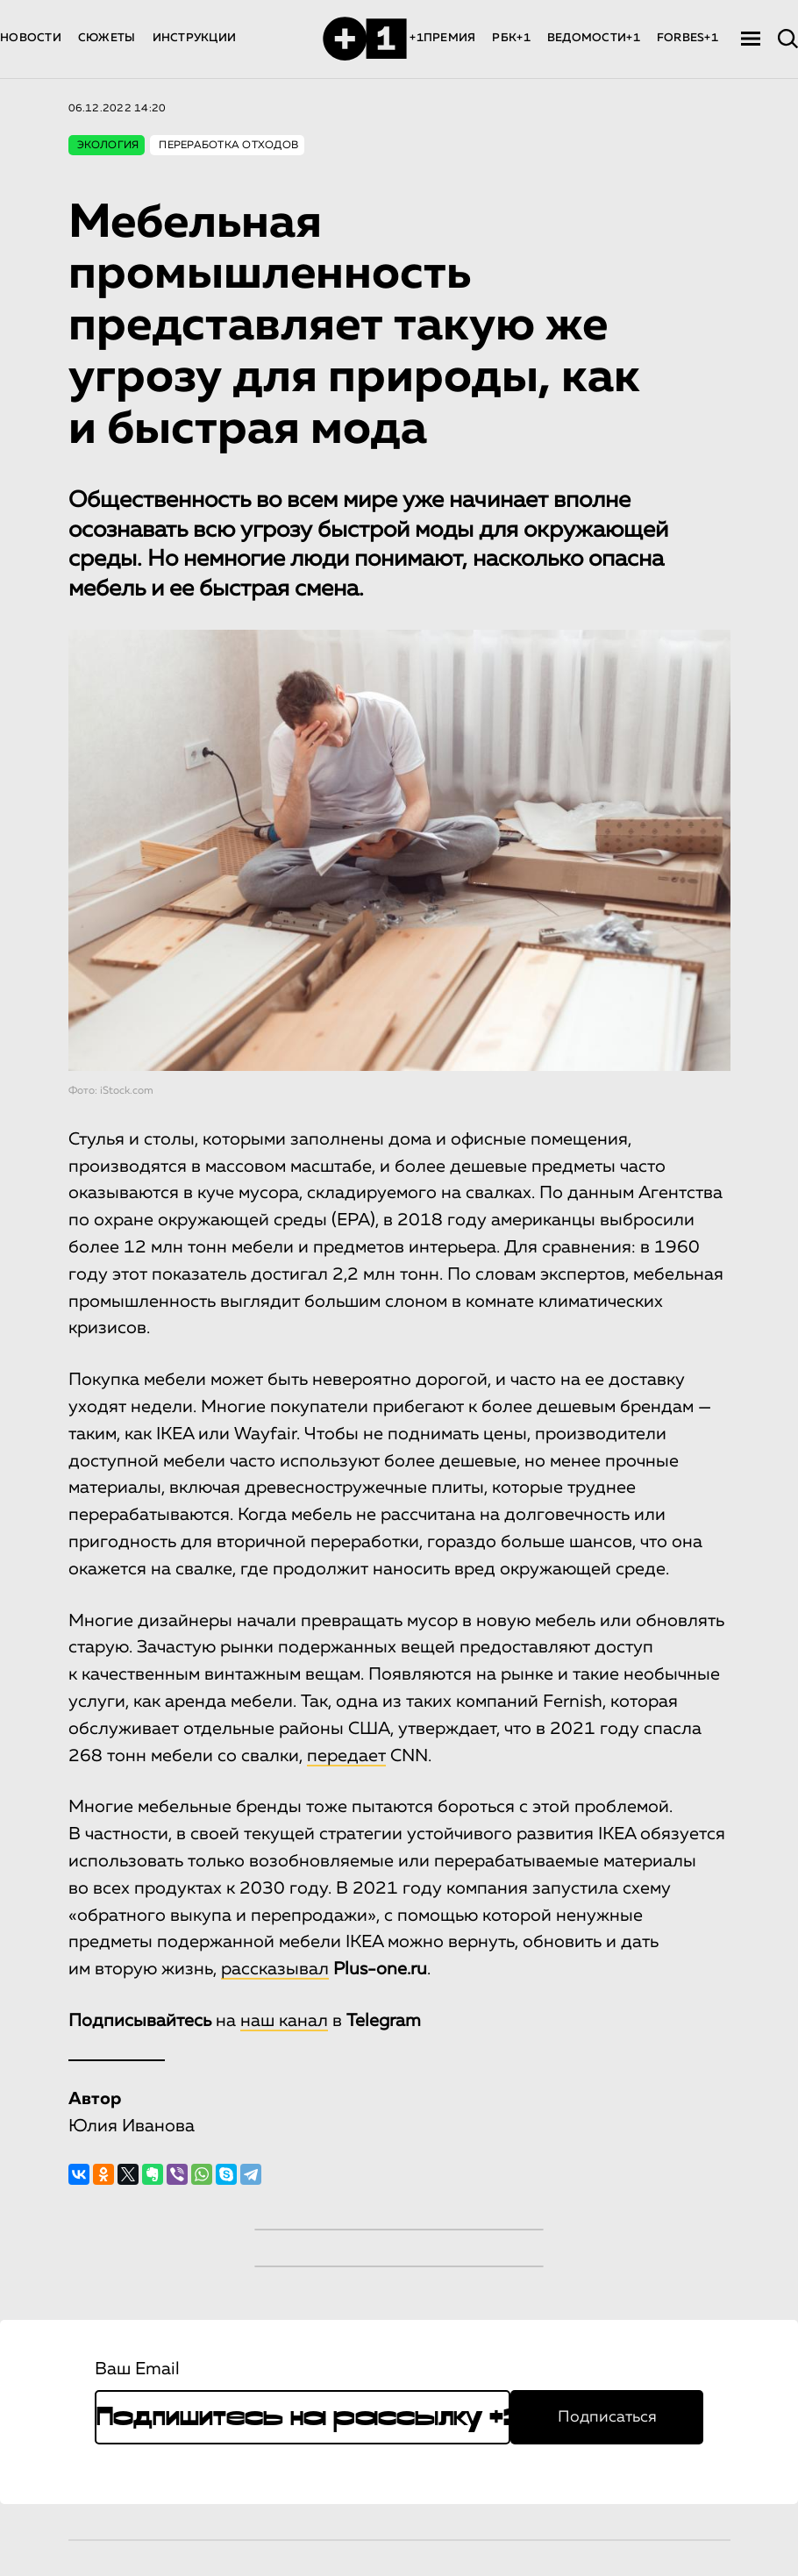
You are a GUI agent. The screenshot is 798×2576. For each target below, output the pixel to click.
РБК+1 (511, 38)
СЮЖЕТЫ (107, 38)
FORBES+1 (687, 38)
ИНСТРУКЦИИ (195, 38)
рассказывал (275, 1969)
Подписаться (607, 2417)
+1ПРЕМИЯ (442, 38)
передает (346, 1756)
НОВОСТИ (30, 38)
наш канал (284, 2021)
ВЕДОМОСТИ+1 (593, 38)
